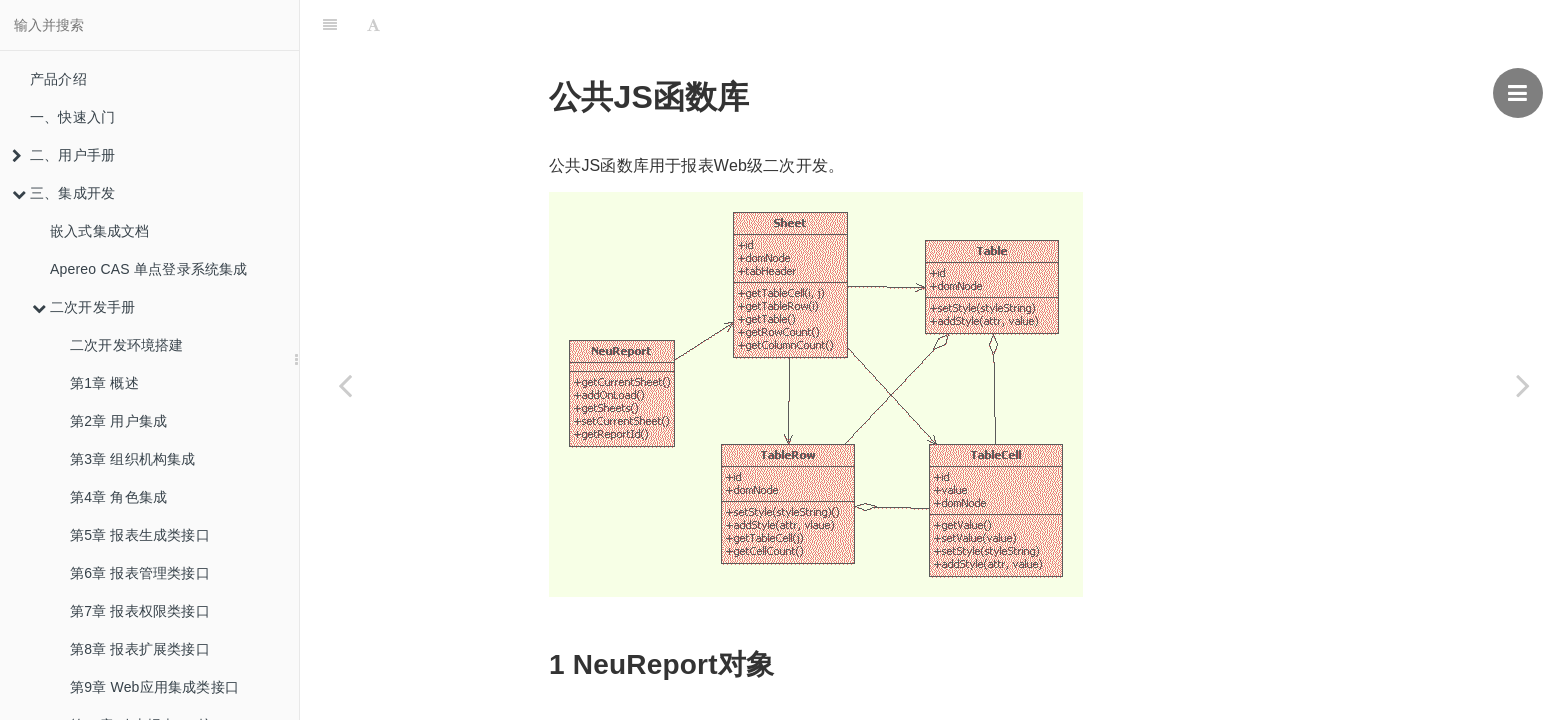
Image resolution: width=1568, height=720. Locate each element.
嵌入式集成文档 (99, 231)
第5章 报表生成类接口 (140, 535)
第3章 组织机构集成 (133, 459)
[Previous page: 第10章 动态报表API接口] (345, 385)
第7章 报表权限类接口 (140, 611)
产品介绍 (58, 79)
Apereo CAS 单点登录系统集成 (149, 269)
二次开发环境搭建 (127, 345)
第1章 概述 (104, 383)
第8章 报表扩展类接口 (140, 649)
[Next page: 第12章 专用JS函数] (1523, 385)
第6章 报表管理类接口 (140, 573)
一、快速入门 (72, 117)
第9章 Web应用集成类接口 (154, 687)
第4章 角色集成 (118, 497)
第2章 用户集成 (118, 421)
